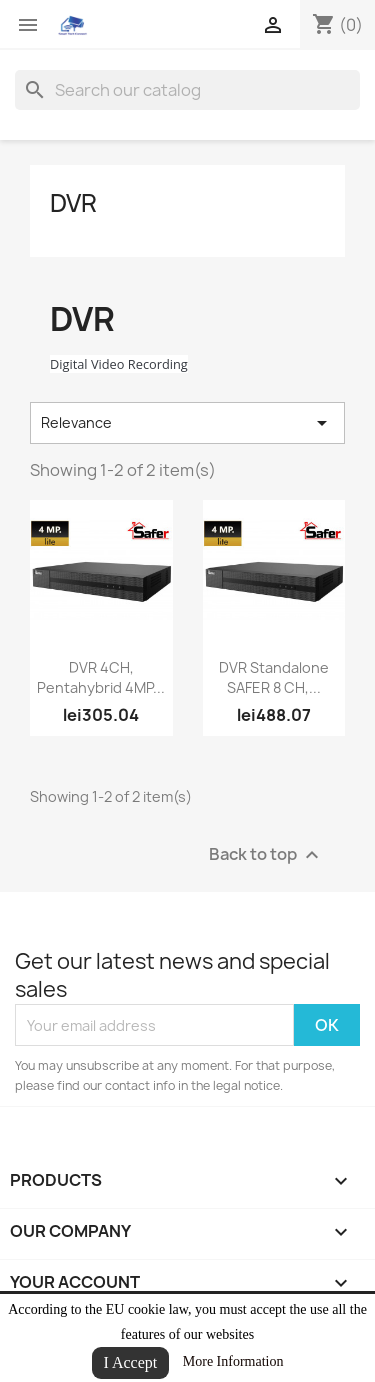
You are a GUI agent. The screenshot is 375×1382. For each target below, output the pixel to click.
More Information (233, 1361)
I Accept (131, 1362)
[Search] (187, 90)
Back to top (266, 855)
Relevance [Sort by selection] (187, 423)
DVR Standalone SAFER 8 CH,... (274, 677)
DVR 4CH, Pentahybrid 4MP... (101, 677)
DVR (73, 203)
